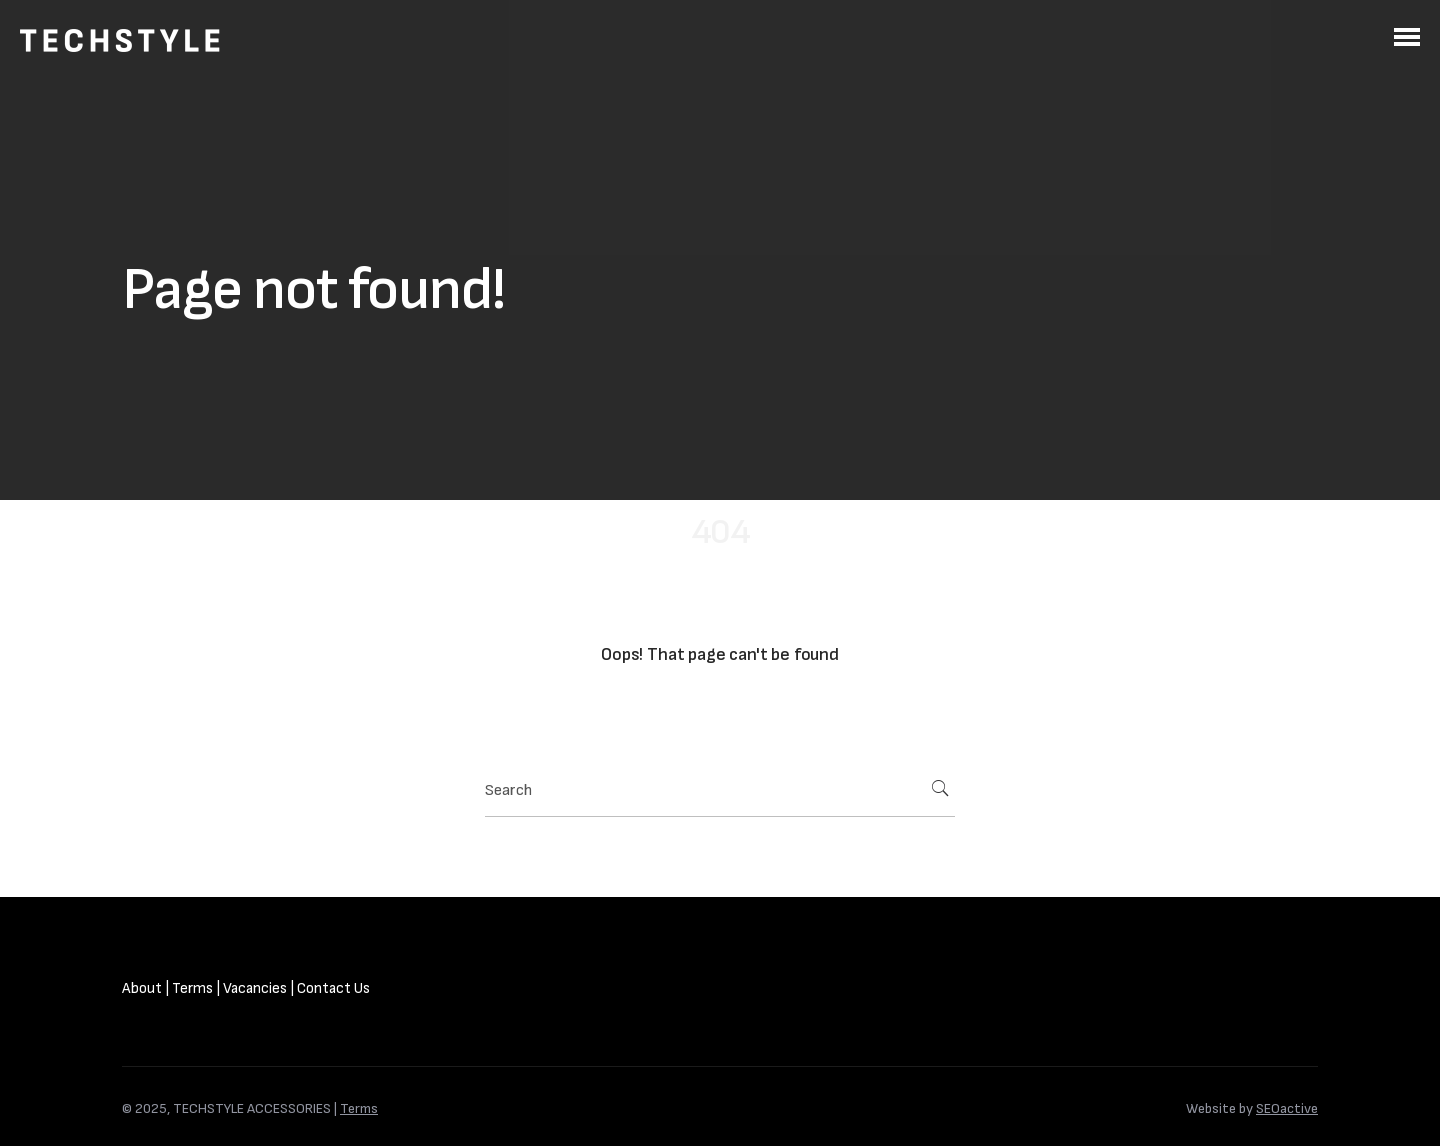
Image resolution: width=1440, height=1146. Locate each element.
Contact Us (333, 988)
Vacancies (255, 988)
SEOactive (1287, 1108)
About (142, 988)
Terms (192, 988)
